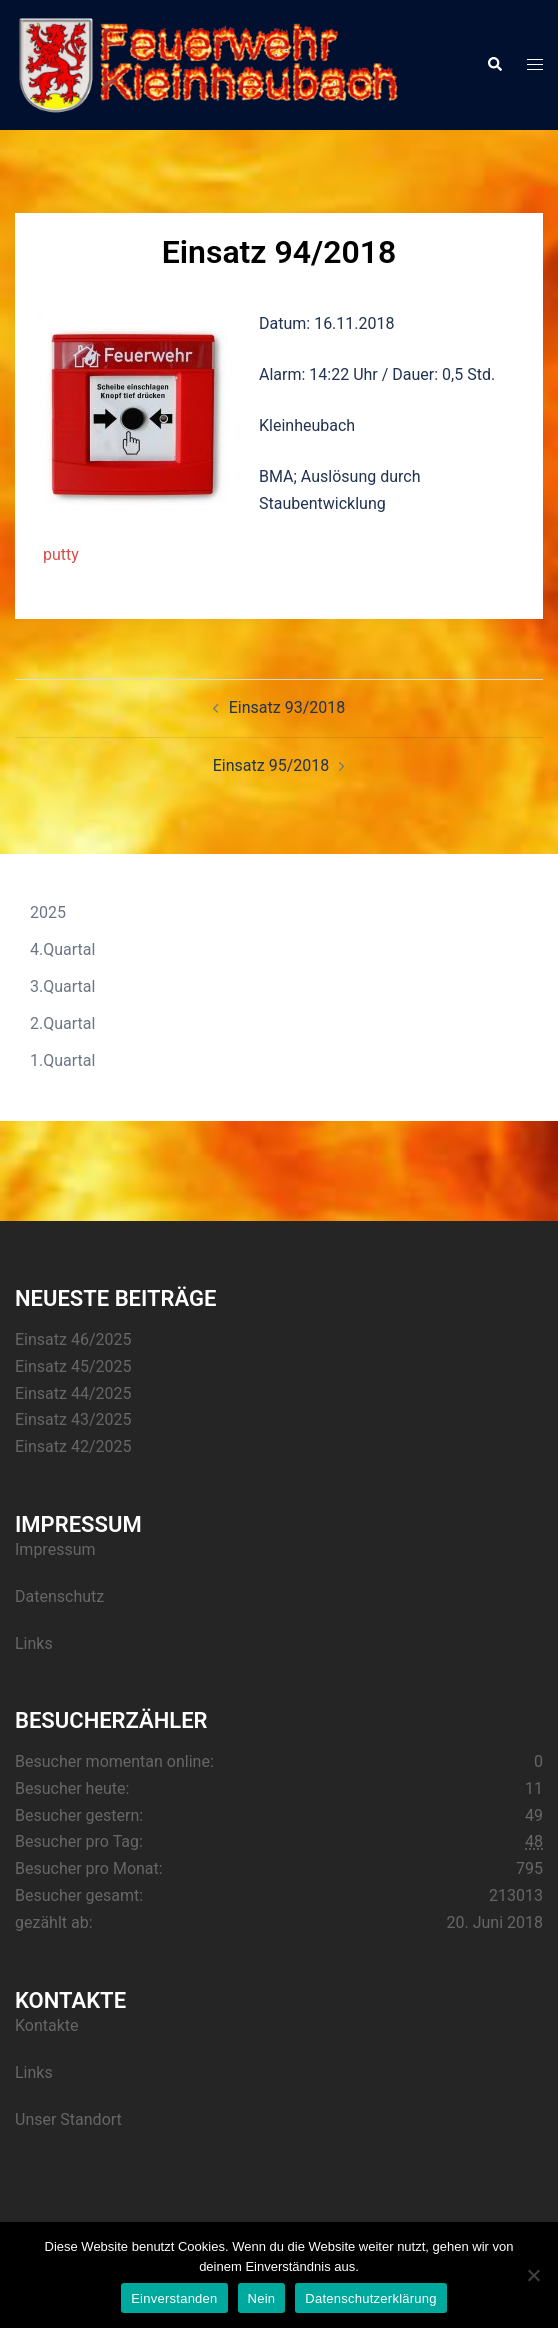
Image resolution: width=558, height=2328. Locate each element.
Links (34, 1643)
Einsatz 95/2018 (271, 765)
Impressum (55, 1549)
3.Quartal (62, 986)
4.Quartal (62, 949)
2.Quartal (62, 1023)
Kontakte (47, 2025)
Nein (262, 2298)
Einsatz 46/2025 (73, 1339)
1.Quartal (62, 1060)
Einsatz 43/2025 (73, 1419)
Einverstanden (174, 2298)
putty (61, 554)
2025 (48, 912)
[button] (494, 65)
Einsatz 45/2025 (73, 1366)
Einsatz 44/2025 (73, 1393)
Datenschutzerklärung (370, 2298)
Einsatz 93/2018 (287, 707)
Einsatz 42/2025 (73, 1446)
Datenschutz (59, 1596)
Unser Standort (68, 2119)
